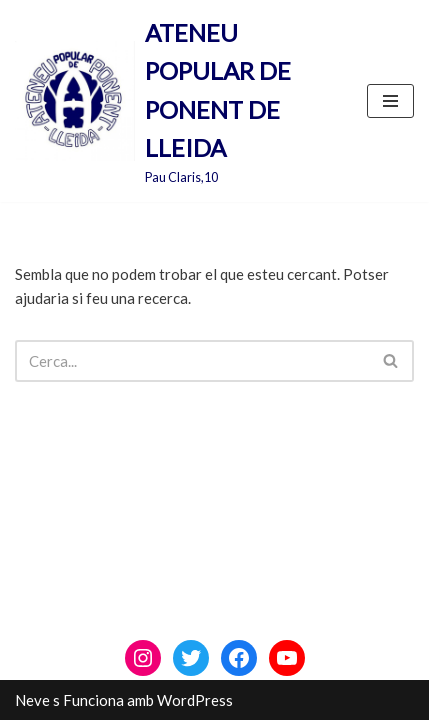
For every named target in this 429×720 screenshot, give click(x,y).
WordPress (195, 700)
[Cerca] (192, 361)
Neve (32, 700)
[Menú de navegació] (390, 101)
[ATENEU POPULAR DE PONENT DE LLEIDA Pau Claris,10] (176, 101)
